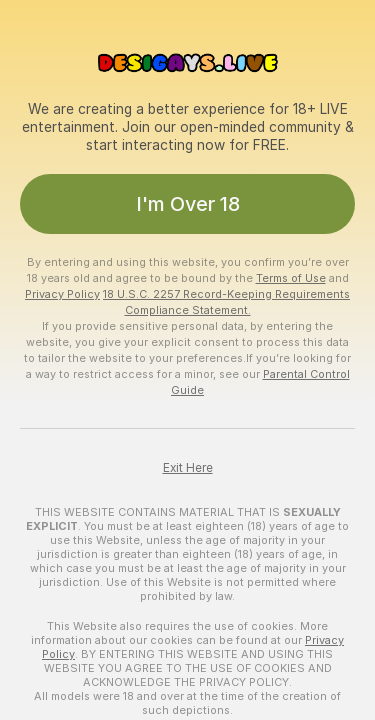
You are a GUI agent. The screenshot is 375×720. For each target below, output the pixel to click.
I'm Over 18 (188, 204)
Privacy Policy (62, 294)
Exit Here (188, 468)
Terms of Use (291, 278)
